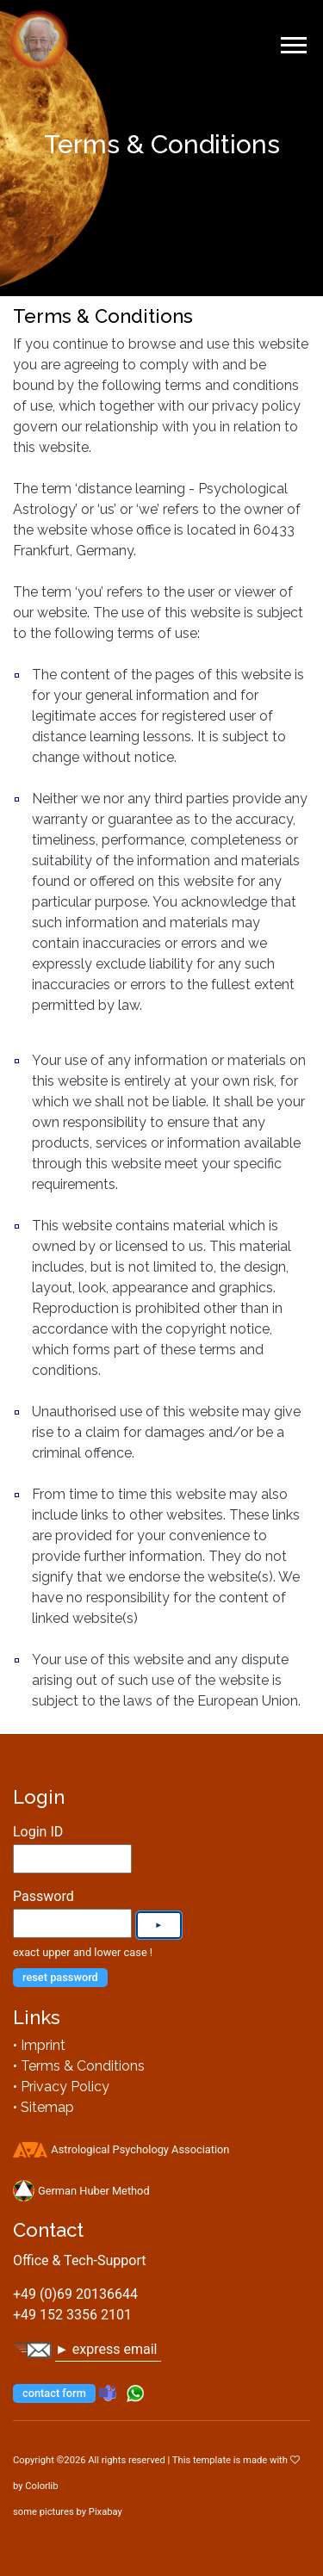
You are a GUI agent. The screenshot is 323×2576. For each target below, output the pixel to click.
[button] (292, 41)
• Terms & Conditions (79, 2066)
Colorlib (41, 2486)
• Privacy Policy (61, 2086)
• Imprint (39, 2045)
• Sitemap (43, 2107)
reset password (60, 1977)
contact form (54, 2393)
